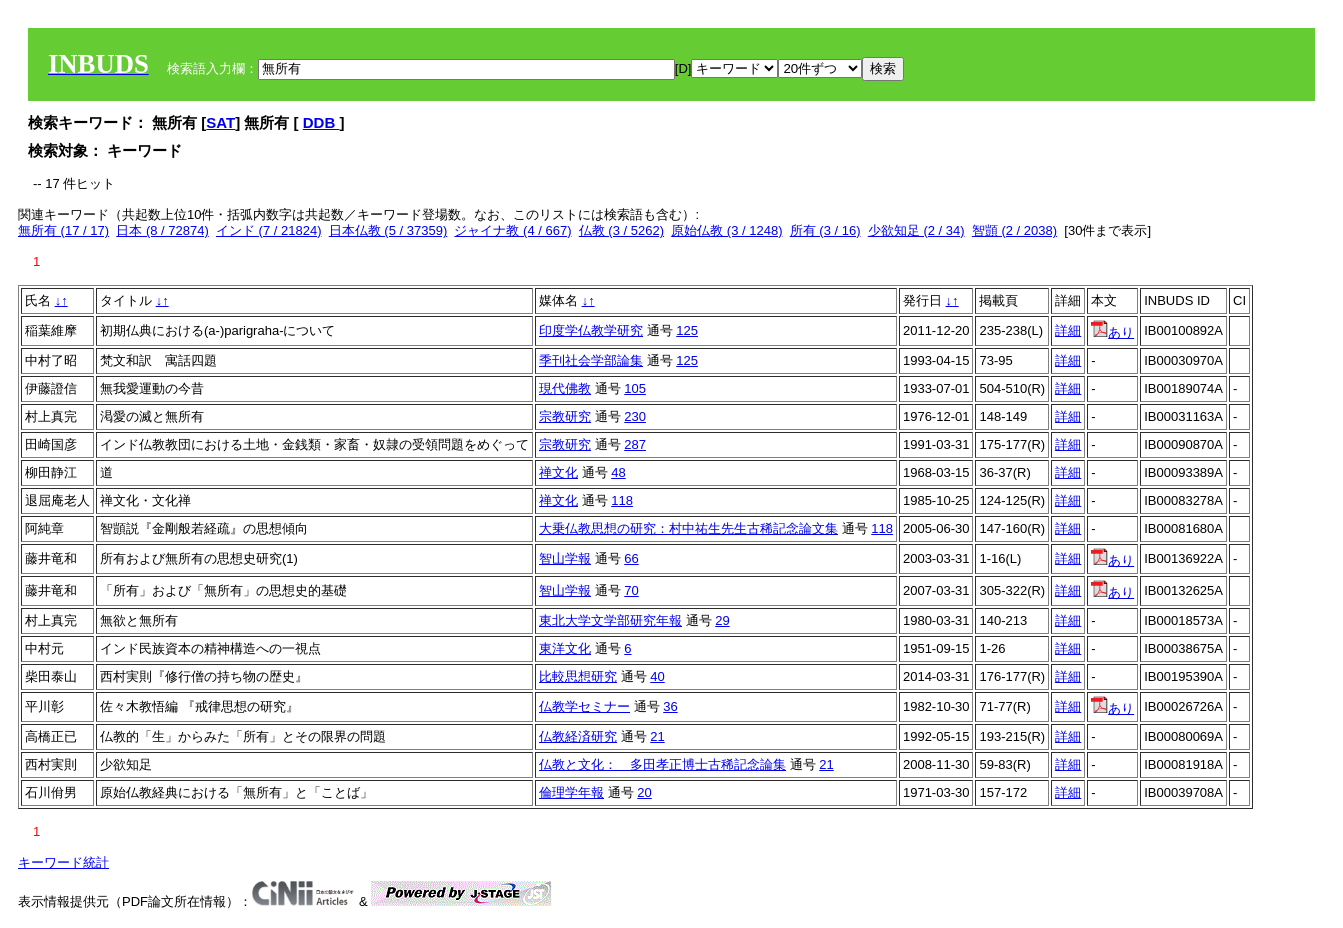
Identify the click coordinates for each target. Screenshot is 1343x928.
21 (657, 736)
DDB (321, 122)
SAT (220, 122)
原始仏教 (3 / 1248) (726, 230)
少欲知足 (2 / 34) (916, 230)
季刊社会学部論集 (591, 360)
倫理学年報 (571, 792)
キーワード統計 (63, 862)
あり (1112, 332)
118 (622, 500)
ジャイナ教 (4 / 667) (512, 230)
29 (722, 620)
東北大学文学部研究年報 (610, 620)
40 (657, 676)
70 (631, 590)
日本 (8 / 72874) (162, 230)
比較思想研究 (578, 676)
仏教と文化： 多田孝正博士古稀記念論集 (662, 764)
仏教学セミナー (584, 706)
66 (631, 558)
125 (687, 330)
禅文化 (558, 472)
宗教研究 (565, 416)
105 (635, 388)
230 (635, 416)
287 (635, 444)
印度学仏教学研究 (591, 330)
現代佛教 (565, 388)
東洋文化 (565, 648)
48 (618, 472)
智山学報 (565, 558)
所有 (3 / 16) (825, 230)
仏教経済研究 (578, 736)
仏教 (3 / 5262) (621, 230)
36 (670, 706)
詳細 (1068, 330)
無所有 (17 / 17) (63, 230)
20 (644, 792)
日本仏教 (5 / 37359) (388, 230)
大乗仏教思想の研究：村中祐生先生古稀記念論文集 (688, 528)
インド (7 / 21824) (269, 230)
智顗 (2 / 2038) (1014, 230)
